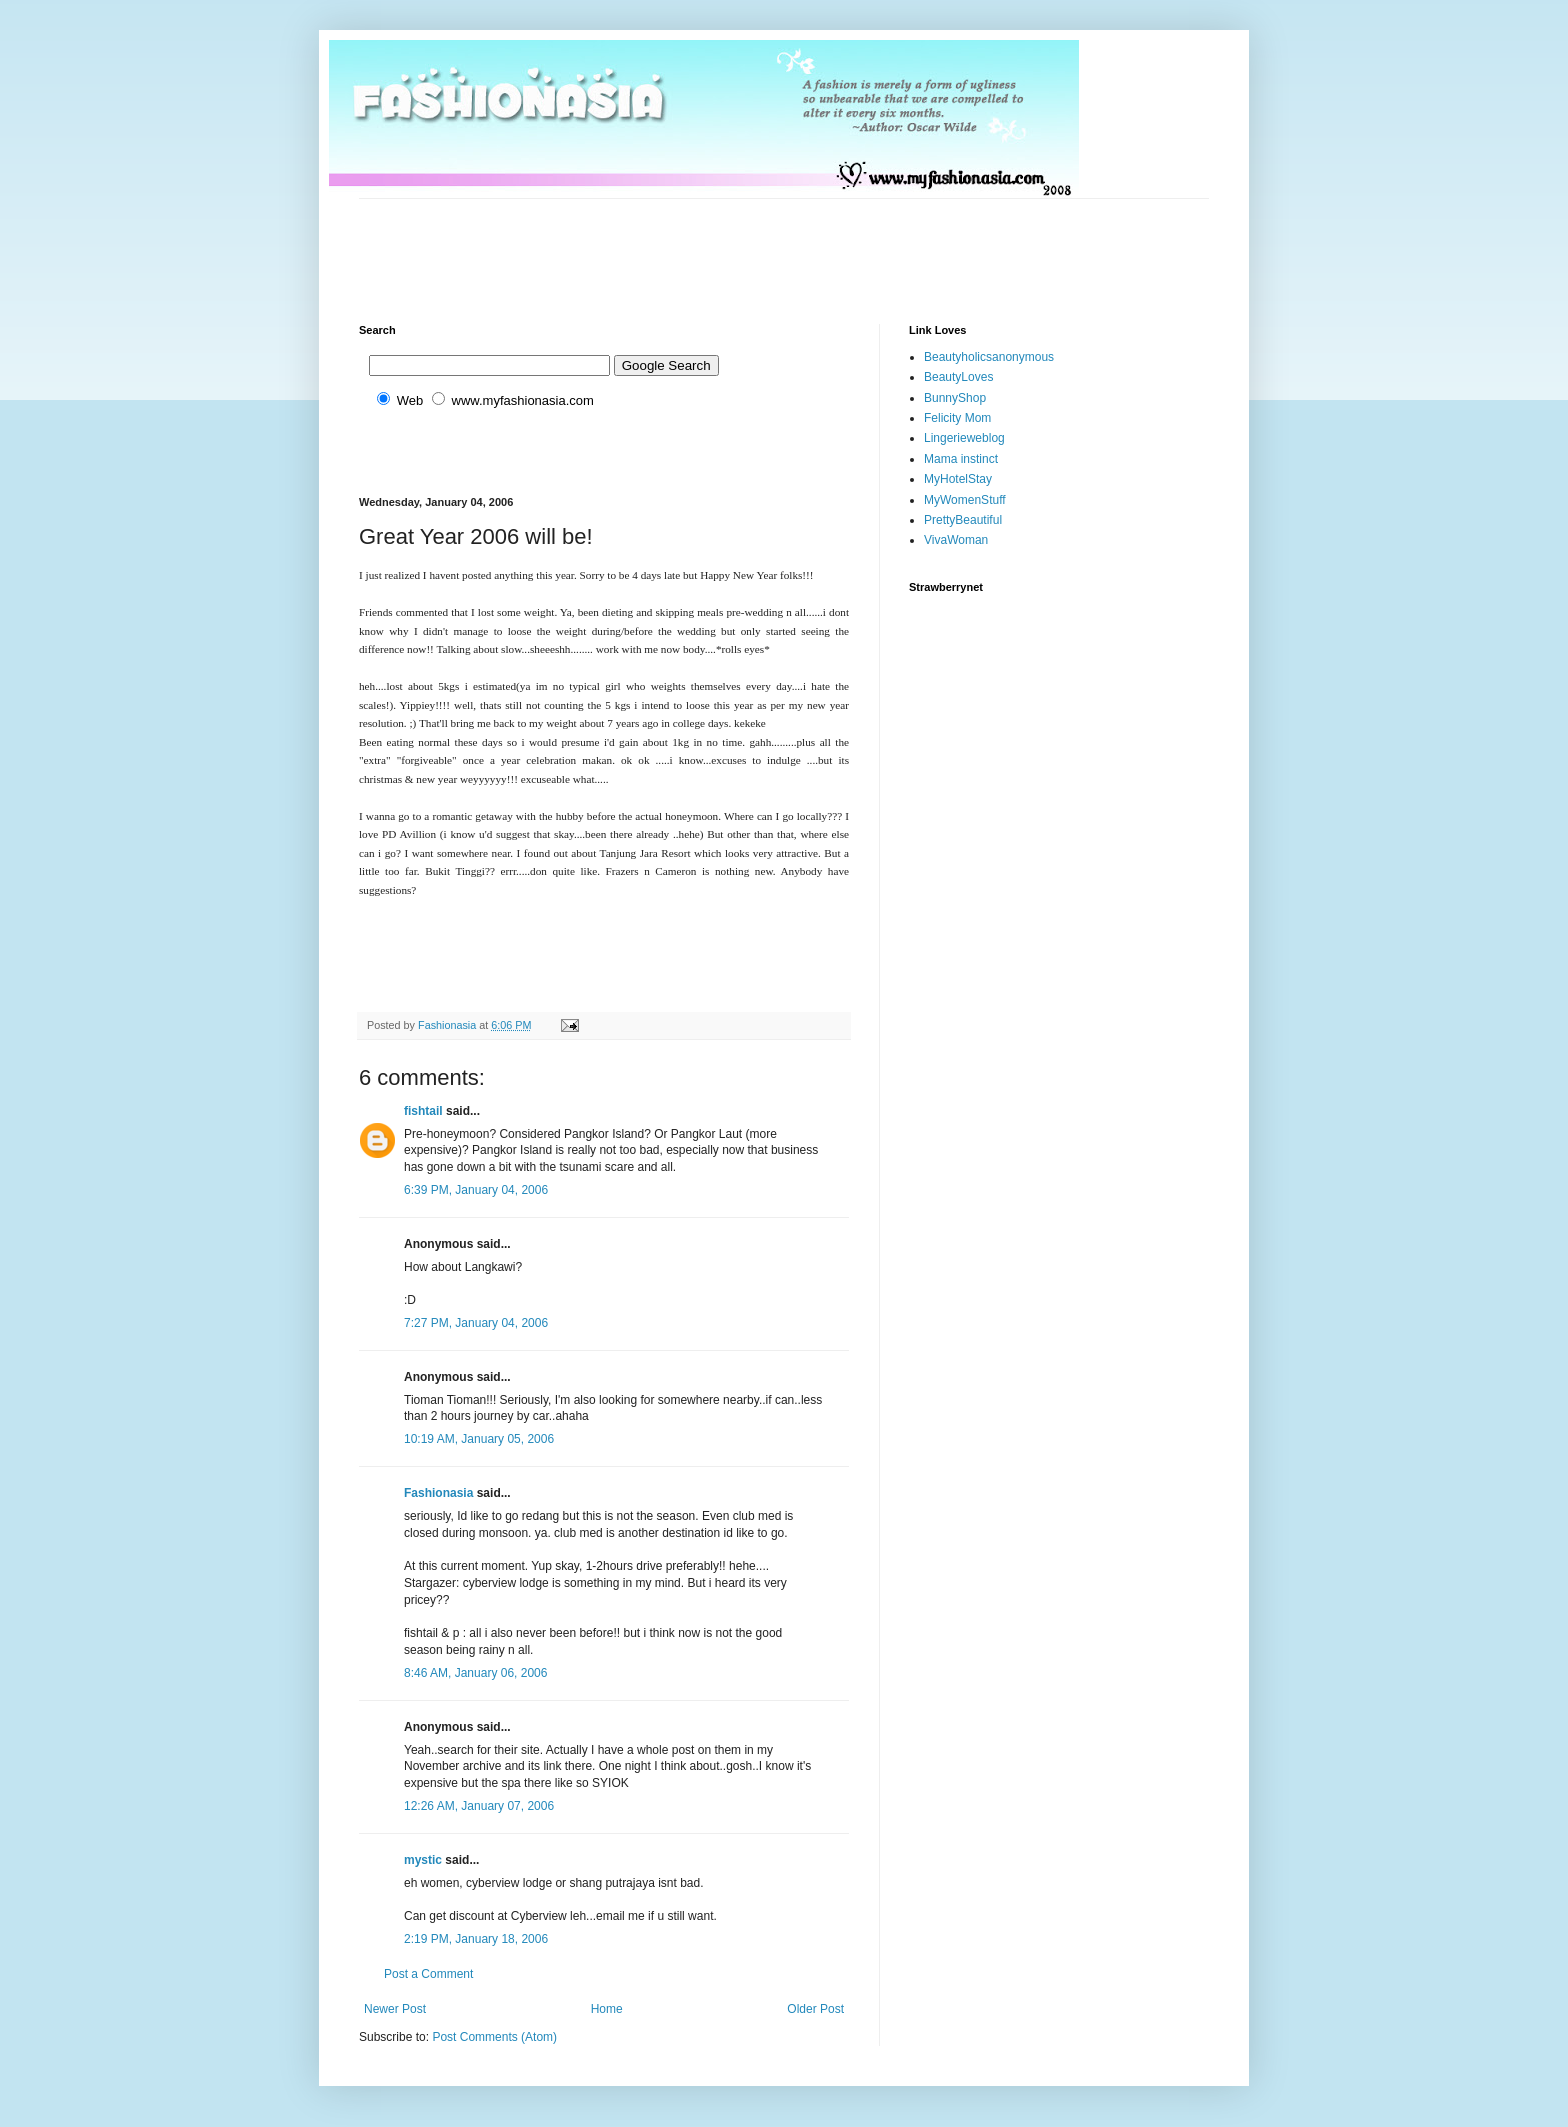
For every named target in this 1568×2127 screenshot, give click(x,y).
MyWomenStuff (965, 500)
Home (607, 2009)
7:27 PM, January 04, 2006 (476, 1323)
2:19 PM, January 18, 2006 (476, 1939)
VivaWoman (956, 540)
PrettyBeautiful (963, 520)
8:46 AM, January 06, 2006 (475, 1673)
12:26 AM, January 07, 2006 (479, 1806)
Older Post (815, 2009)
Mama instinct (961, 459)
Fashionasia (438, 1493)
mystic (423, 1860)
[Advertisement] (723, 244)
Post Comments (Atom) (494, 2037)
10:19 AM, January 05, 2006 (479, 1439)
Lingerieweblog (964, 438)
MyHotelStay (958, 479)
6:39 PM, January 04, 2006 (476, 1190)
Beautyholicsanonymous (989, 357)
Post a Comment (428, 1974)
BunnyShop (955, 398)
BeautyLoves (958, 377)
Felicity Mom (957, 418)
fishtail (423, 1111)
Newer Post (395, 2009)
